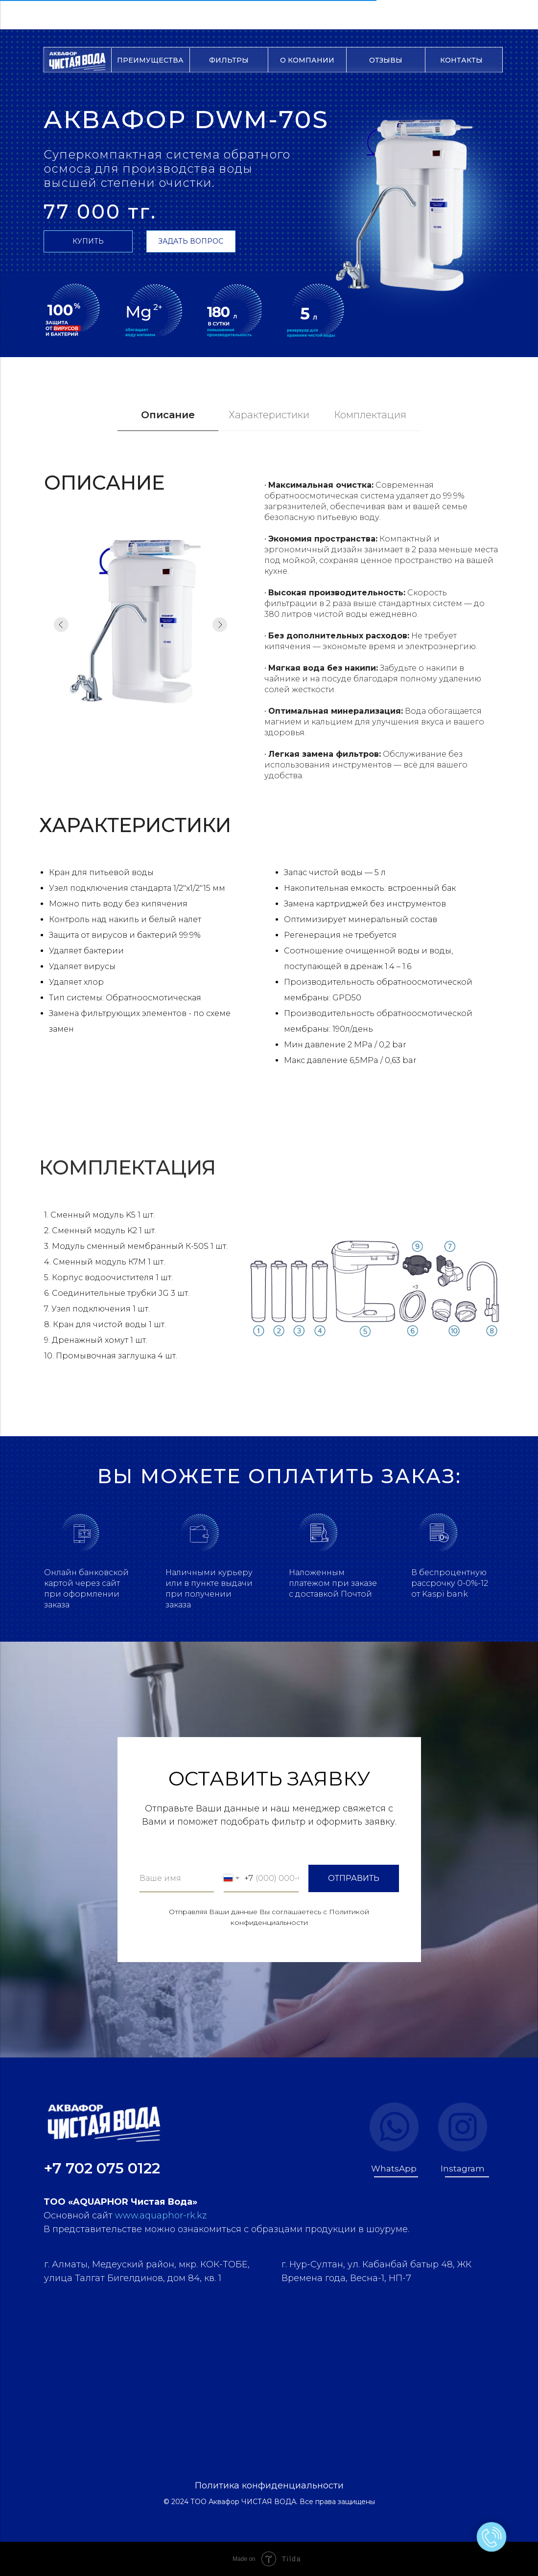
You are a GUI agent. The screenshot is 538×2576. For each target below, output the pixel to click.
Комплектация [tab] (370, 415)
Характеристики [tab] (269, 415)
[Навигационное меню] (16, 15)
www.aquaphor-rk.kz (161, 2215)
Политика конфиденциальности (269, 2485)
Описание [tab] (168, 415)
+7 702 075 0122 (102, 2168)
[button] (190, 241)
